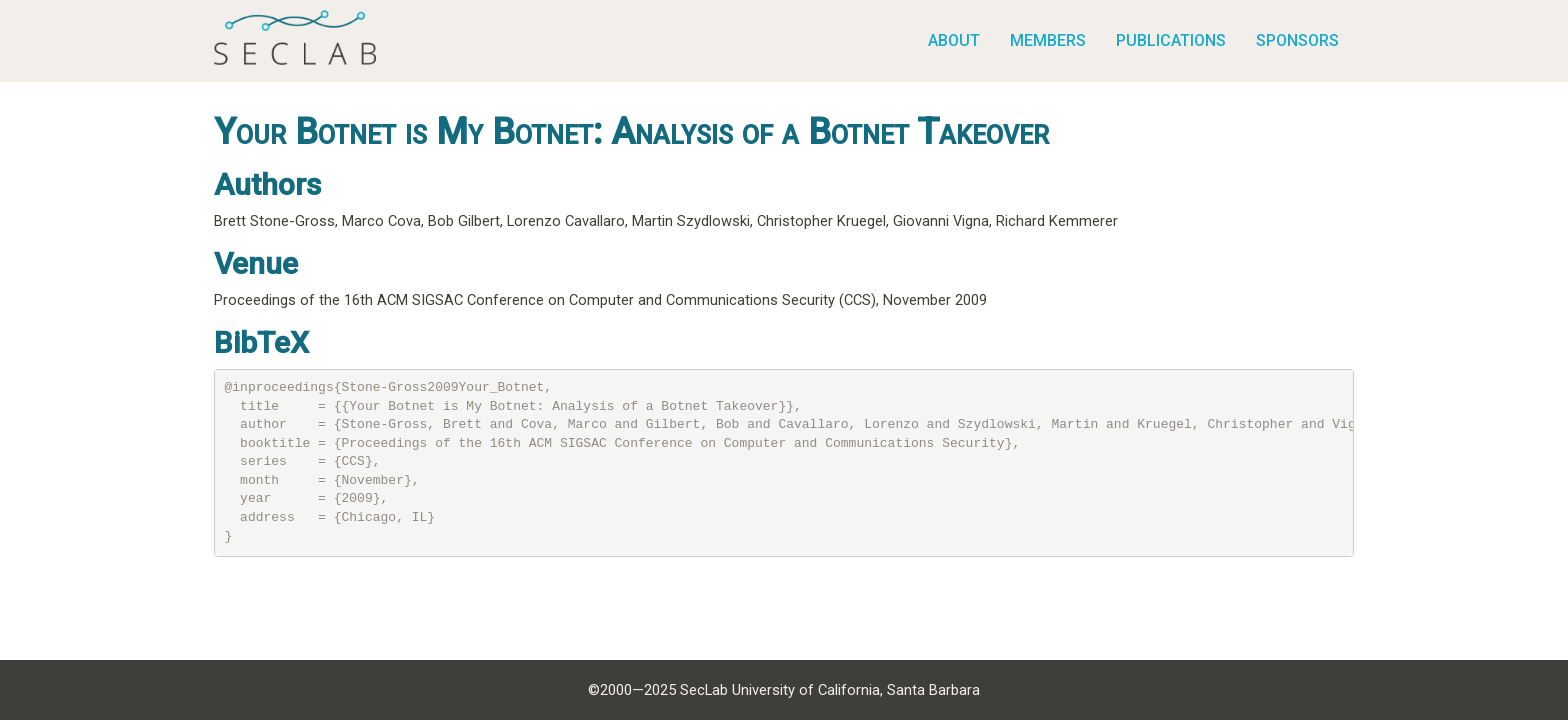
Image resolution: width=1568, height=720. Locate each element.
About (954, 40)
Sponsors (1297, 40)
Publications (1171, 40)
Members (1048, 40)
